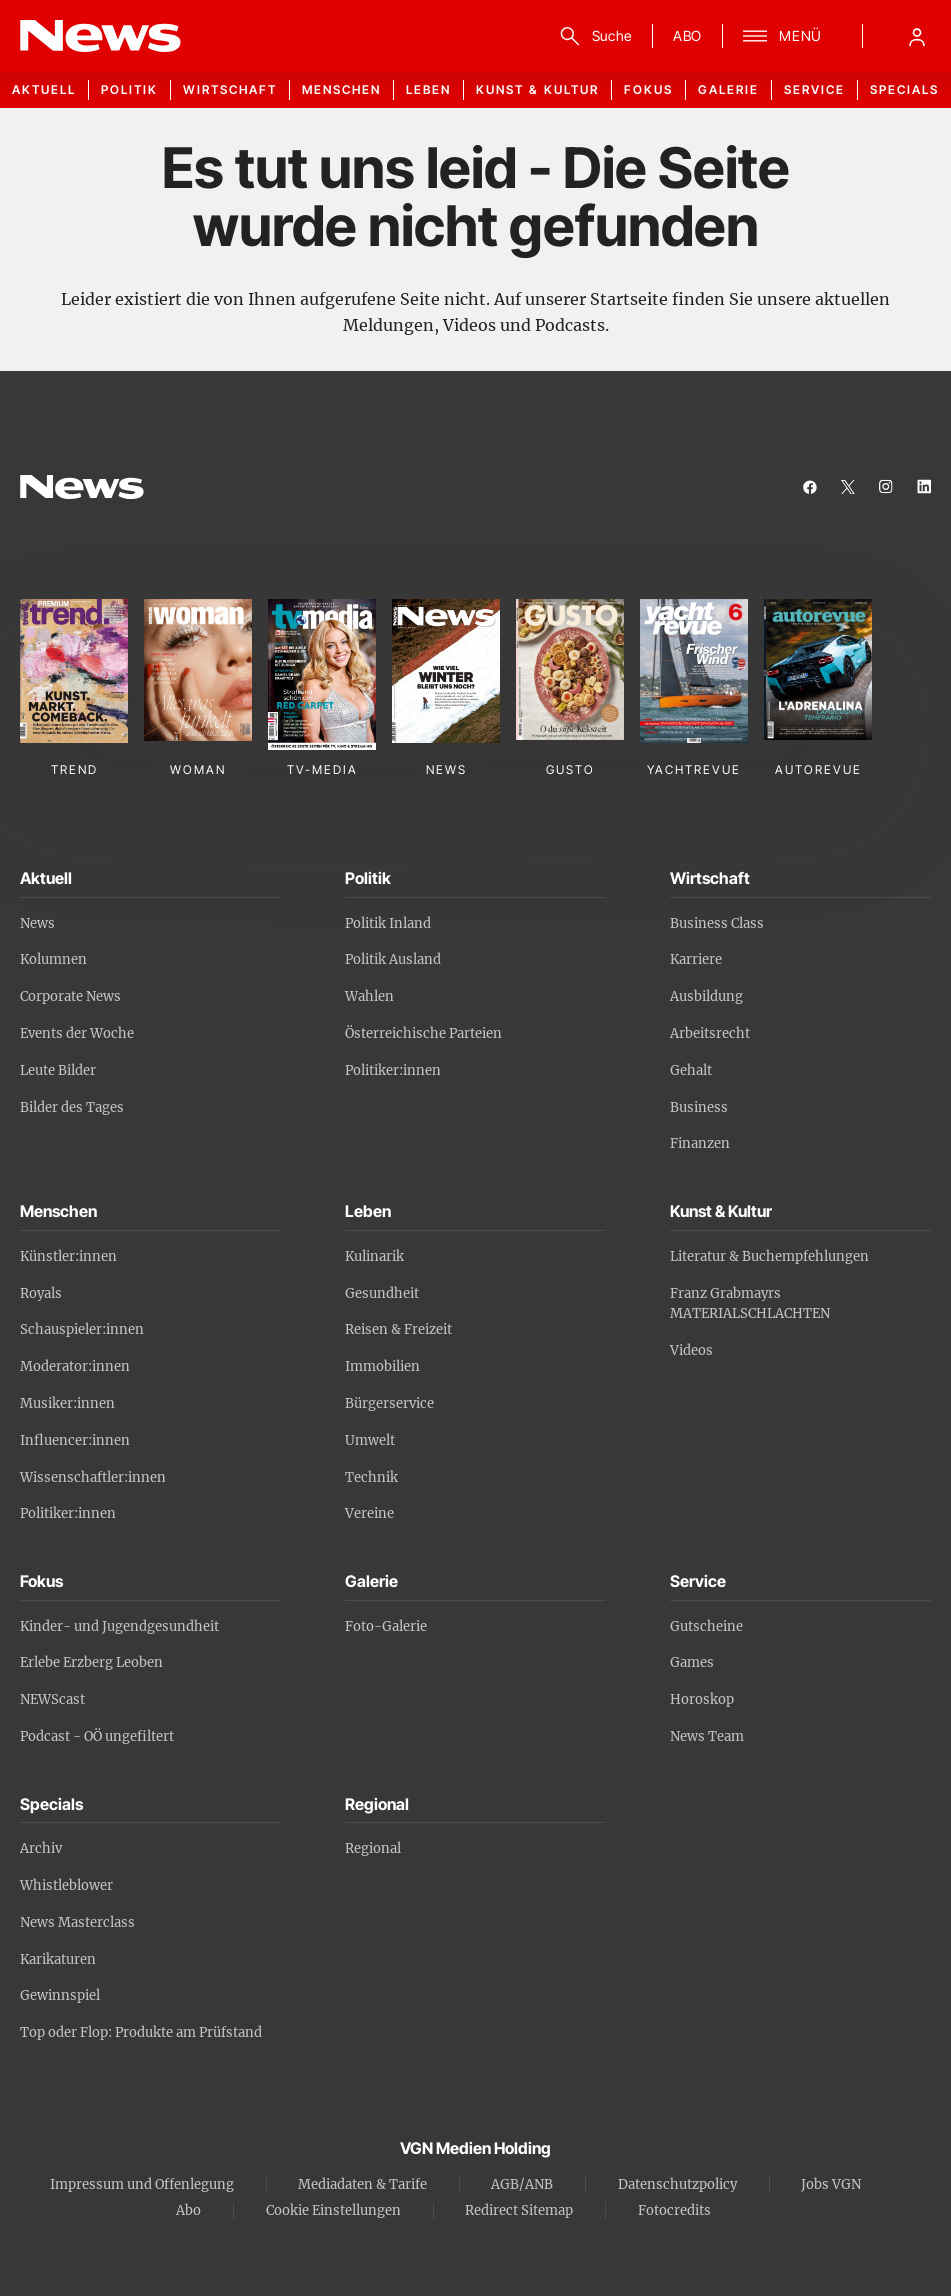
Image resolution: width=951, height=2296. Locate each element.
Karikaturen (58, 1959)
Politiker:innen (393, 1070)
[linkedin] (924, 487)
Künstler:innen (68, 1256)
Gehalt (691, 1070)
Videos (691, 1350)
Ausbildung (706, 996)
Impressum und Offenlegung (142, 2184)
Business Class (717, 923)
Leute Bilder (58, 1070)
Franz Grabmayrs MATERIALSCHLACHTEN (750, 1304)
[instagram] (886, 487)
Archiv (41, 1848)
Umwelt (370, 1440)
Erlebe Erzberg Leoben (91, 1662)
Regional (373, 1848)
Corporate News (70, 996)
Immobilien (382, 1366)
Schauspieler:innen (82, 1329)
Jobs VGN (831, 2184)
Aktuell (44, 89)
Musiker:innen (67, 1403)
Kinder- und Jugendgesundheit (119, 1626)
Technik (371, 1477)
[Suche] (592, 36)
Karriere (696, 959)
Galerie (728, 89)
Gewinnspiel (60, 1995)
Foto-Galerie (386, 1626)
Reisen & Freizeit (398, 1329)
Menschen (341, 89)
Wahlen (369, 996)
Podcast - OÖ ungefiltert (97, 1736)
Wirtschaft (230, 89)
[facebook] (810, 487)
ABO (687, 35)
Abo (188, 2210)
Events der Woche (77, 1033)
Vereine (369, 1513)
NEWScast (52, 1699)
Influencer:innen (75, 1440)
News (37, 923)
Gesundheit (382, 1293)
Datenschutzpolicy (677, 2184)
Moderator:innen (75, 1366)
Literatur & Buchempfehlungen (769, 1256)
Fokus (648, 89)
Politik (129, 89)
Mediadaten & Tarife (362, 2184)
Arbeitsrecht (710, 1033)
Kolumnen (53, 959)
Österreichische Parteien (423, 1033)
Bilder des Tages (72, 1107)
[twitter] (848, 487)
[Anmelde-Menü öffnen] (917, 36)
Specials (904, 89)
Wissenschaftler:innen (93, 1477)
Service (814, 89)
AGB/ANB (522, 2184)
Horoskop (702, 1699)
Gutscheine (706, 1626)
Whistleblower (66, 1885)
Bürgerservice (389, 1403)
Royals (41, 1293)
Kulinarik (374, 1256)
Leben (428, 89)
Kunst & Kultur (537, 89)
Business (699, 1107)
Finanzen (700, 1143)
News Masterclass (77, 1922)
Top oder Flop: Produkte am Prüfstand (141, 2032)
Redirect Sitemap (519, 2210)
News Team (707, 1736)
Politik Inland (388, 923)
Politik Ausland (393, 959)
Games (692, 1662)
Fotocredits (674, 2210)
